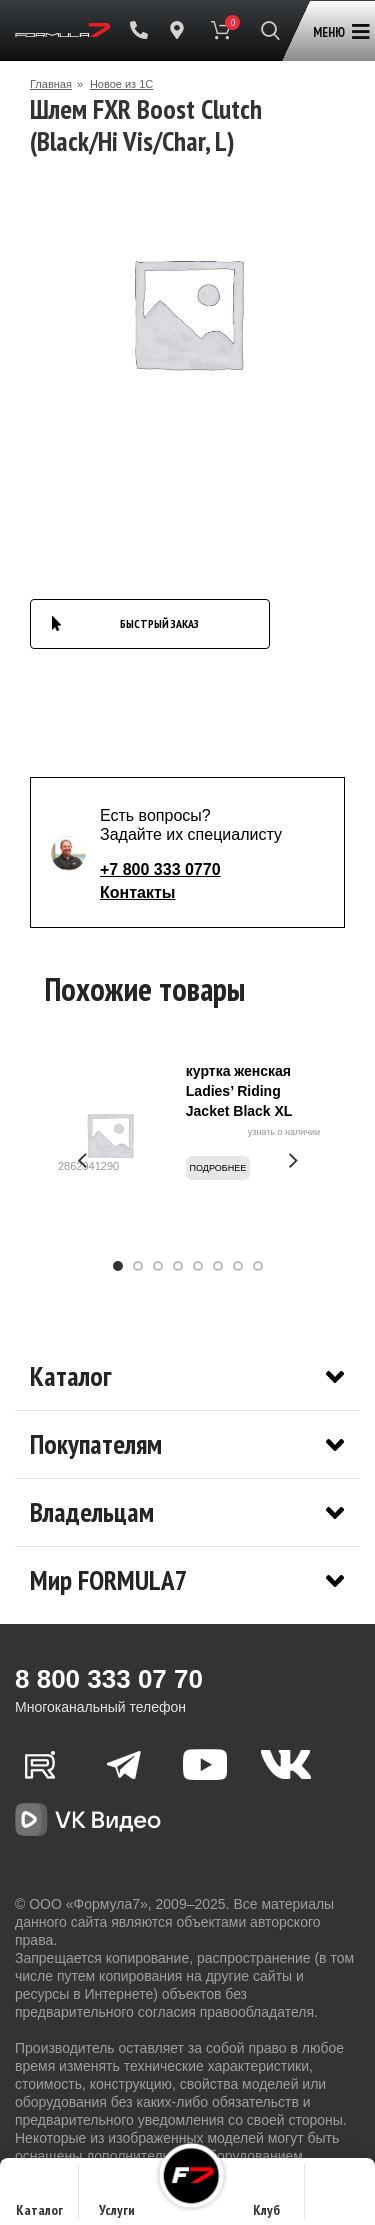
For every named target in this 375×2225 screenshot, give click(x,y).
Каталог (39, 2197)
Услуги (117, 2197)
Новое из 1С (121, 84)
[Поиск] (270, 30)
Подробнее (218, 1168)
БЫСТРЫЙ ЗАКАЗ (159, 623)
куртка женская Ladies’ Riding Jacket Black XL (239, 1091)
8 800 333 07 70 (109, 1679)
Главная (51, 84)
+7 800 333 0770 (160, 869)
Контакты (137, 892)
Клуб (266, 2197)
